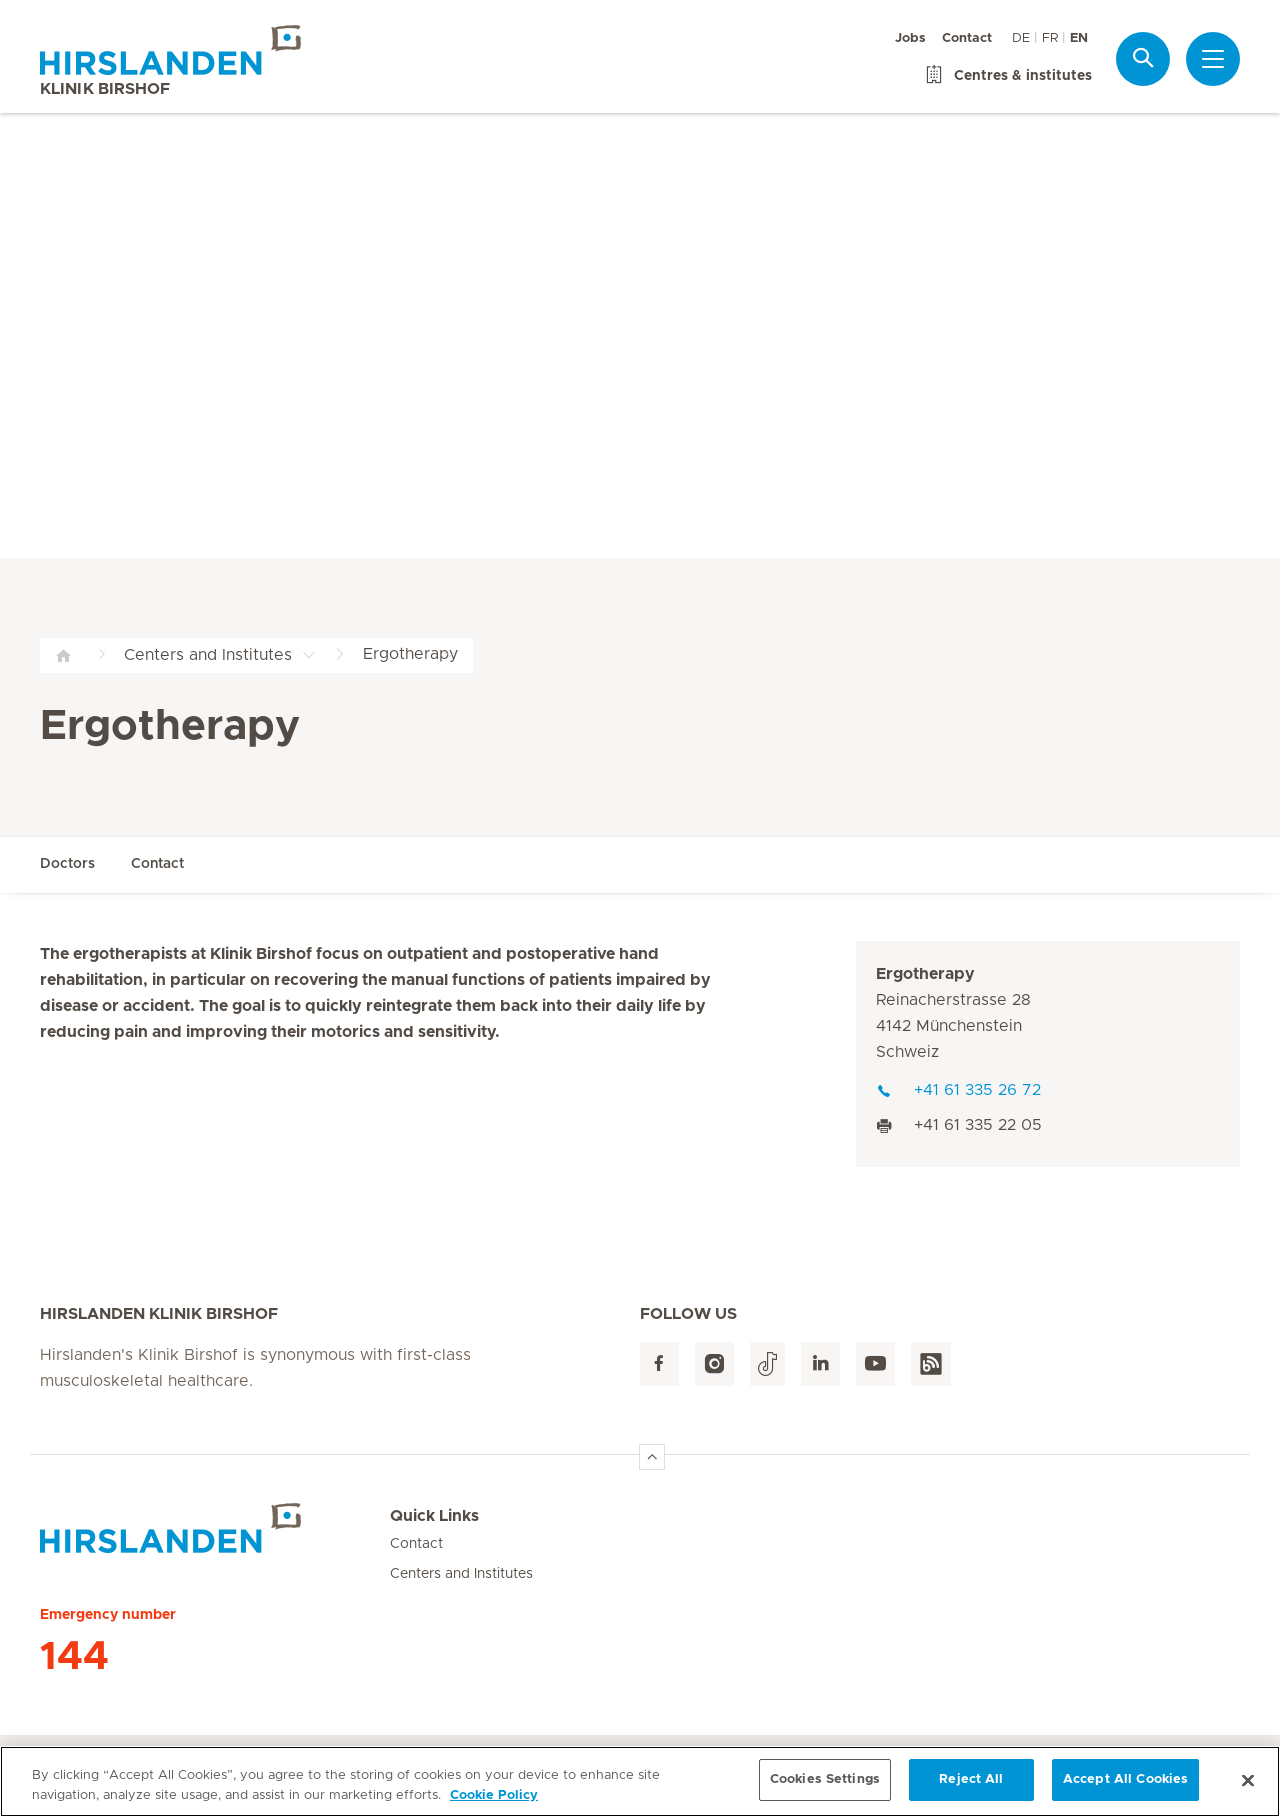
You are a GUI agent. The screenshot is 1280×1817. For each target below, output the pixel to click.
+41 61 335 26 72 (958, 1090)
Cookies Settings (825, 1782)
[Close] (1248, 1783)
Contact (967, 38)
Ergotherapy (925, 974)
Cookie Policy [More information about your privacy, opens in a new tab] (494, 1798)
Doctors (67, 864)
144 (74, 1657)
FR (1050, 38)
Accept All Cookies (1125, 1782)
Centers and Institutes (461, 1574)
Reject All (971, 1782)
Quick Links (434, 1516)
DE (1021, 38)
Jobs (910, 38)
